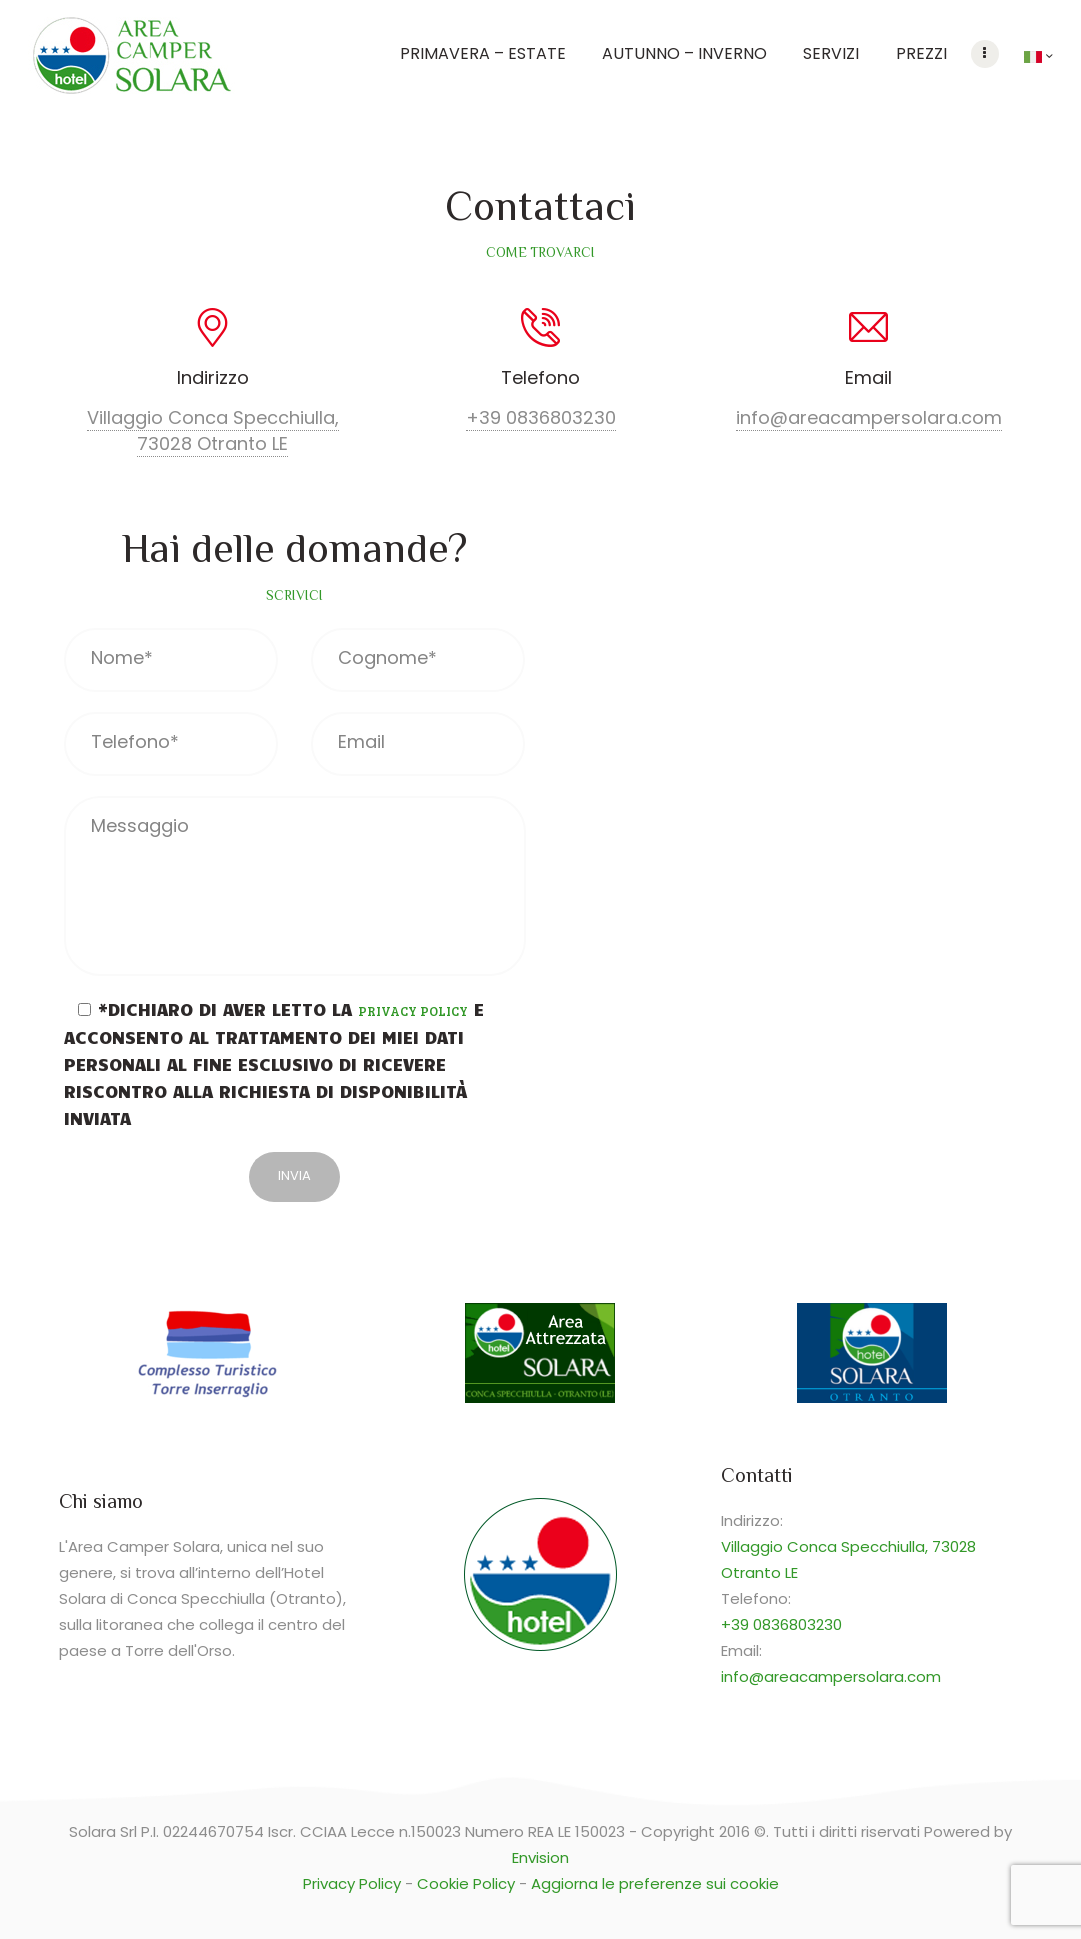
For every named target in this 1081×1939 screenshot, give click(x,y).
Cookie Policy (466, 1883)
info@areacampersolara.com (869, 417)
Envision (540, 1857)
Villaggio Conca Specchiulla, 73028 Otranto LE (213, 430)
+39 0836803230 (541, 417)
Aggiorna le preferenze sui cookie (655, 1883)
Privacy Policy (413, 1011)
